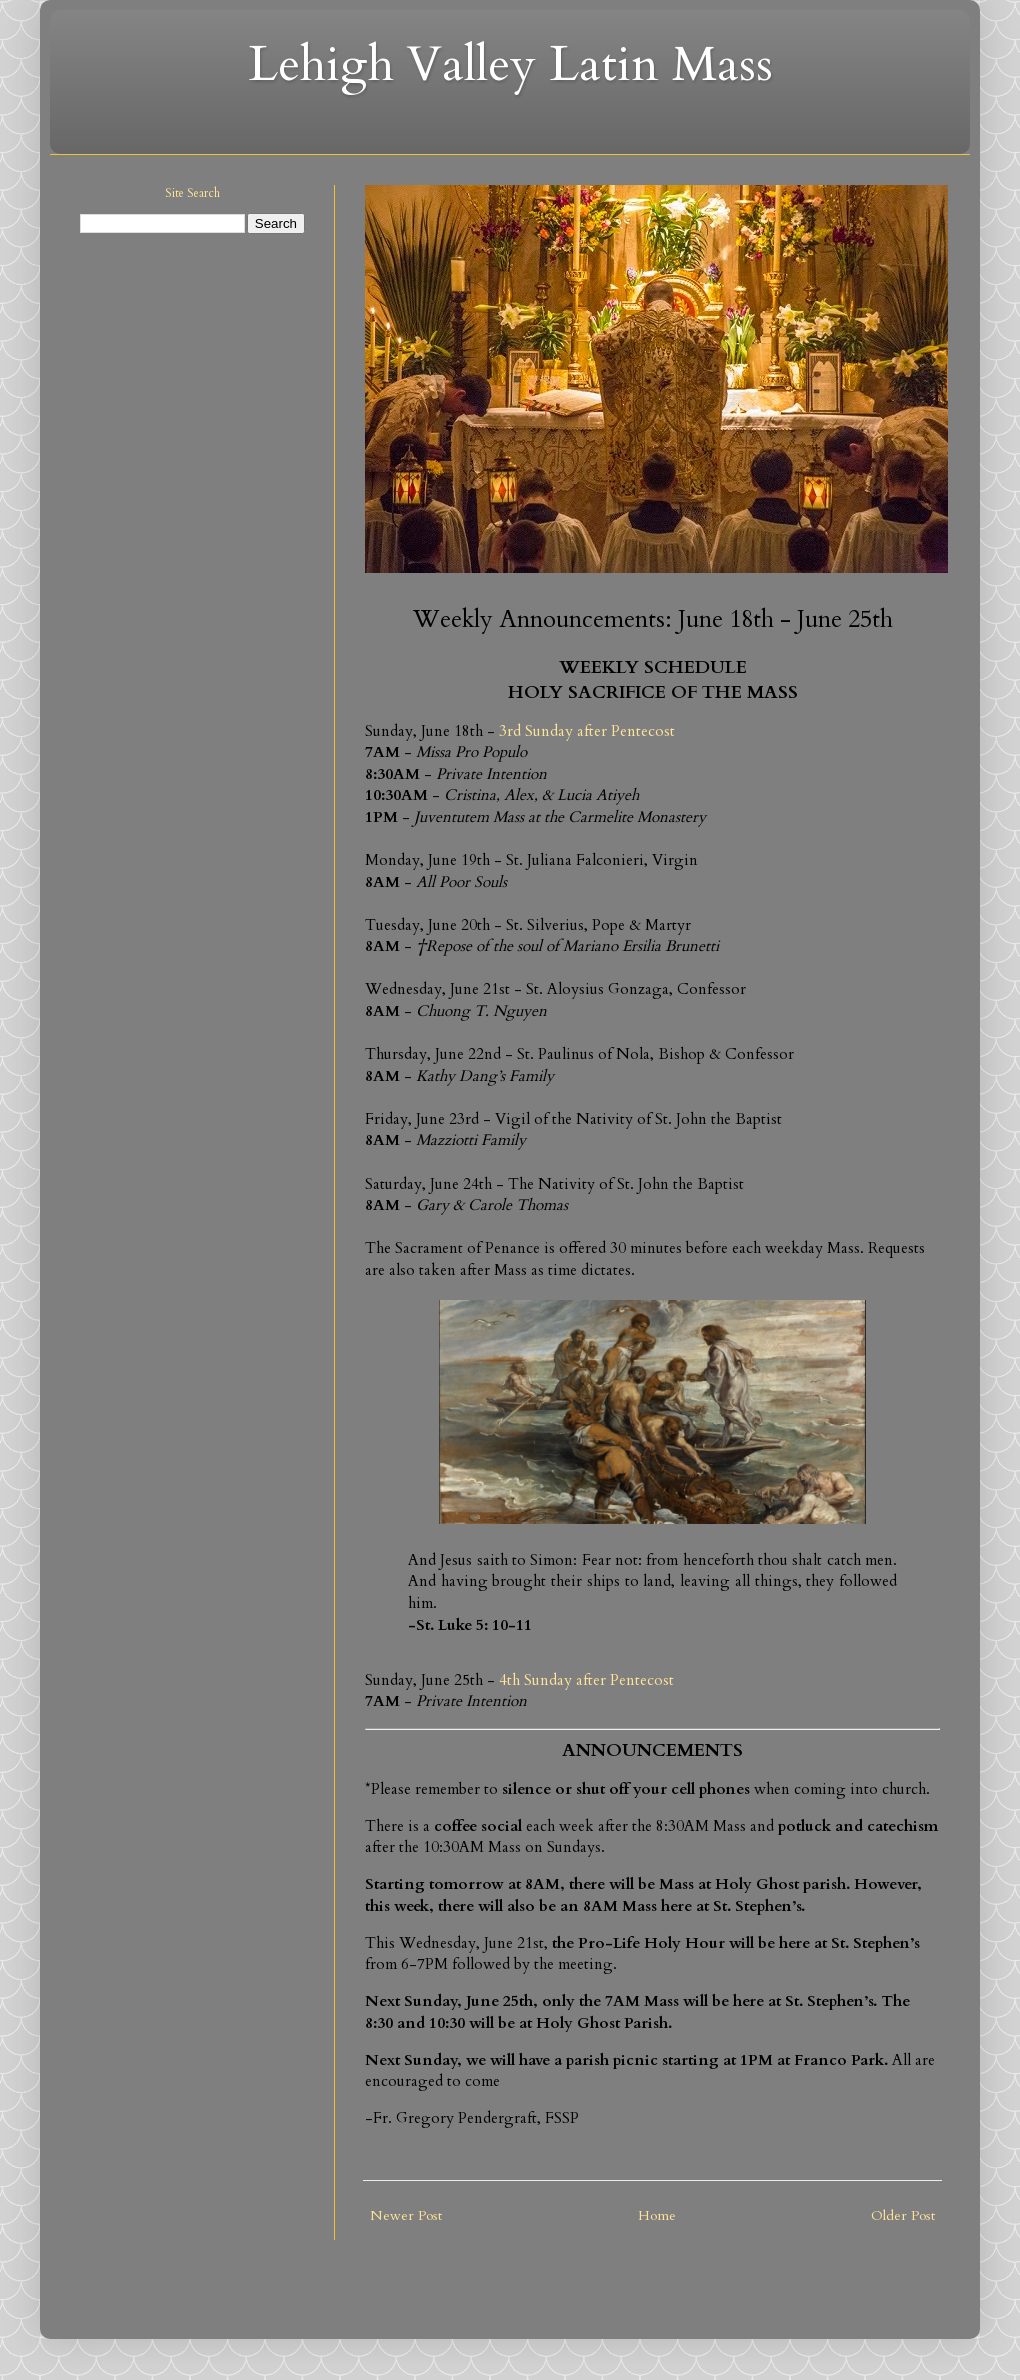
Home (657, 2215)
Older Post (903, 2215)
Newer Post (406, 2215)
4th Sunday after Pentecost (586, 1680)
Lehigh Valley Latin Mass (510, 64)
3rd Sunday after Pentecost (587, 731)
